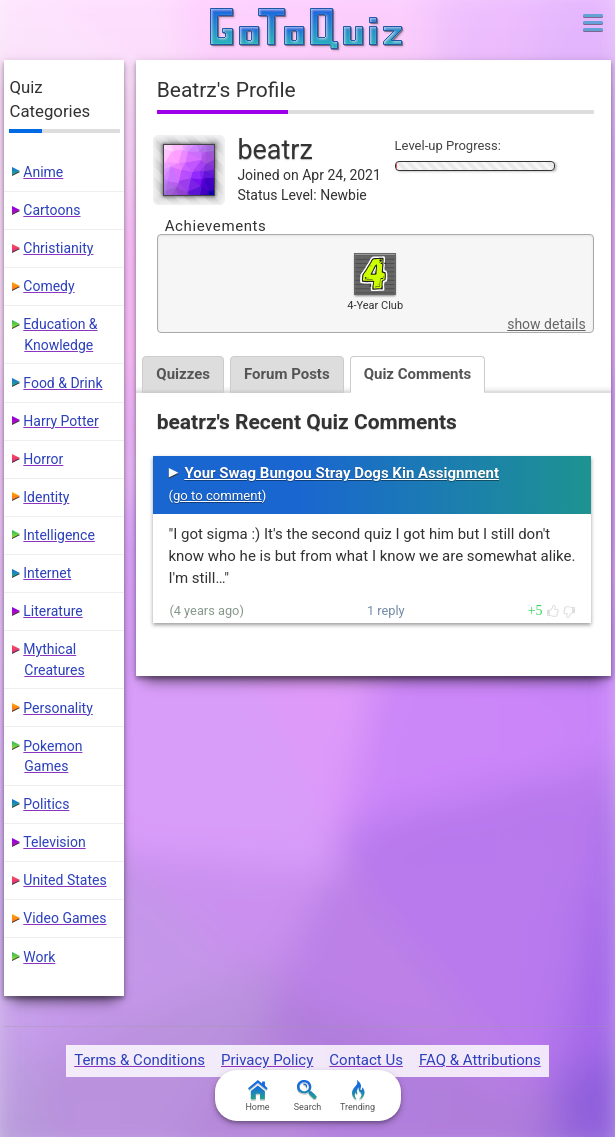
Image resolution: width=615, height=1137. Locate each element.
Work (39, 957)
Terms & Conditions (139, 1060)
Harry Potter (60, 421)
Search (308, 1096)
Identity (46, 497)
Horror (43, 459)
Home (257, 1096)
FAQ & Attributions (480, 1060)
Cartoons (51, 210)
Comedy (48, 286)
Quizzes (183, 374)
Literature (52, 611)
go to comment (217, 495)
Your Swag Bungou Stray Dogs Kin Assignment (341, 473)
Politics (46, 804)
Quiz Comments (418, 374)
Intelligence (59, 535)
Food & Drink (62, 383)
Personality (57, 708)
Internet (47, 573)
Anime (43, 172)
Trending (357, 1096)
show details (546, 324)
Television (54, 842)
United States (64, 880)
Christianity (58, 248)
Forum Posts (287, 374)
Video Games (64, 918)
